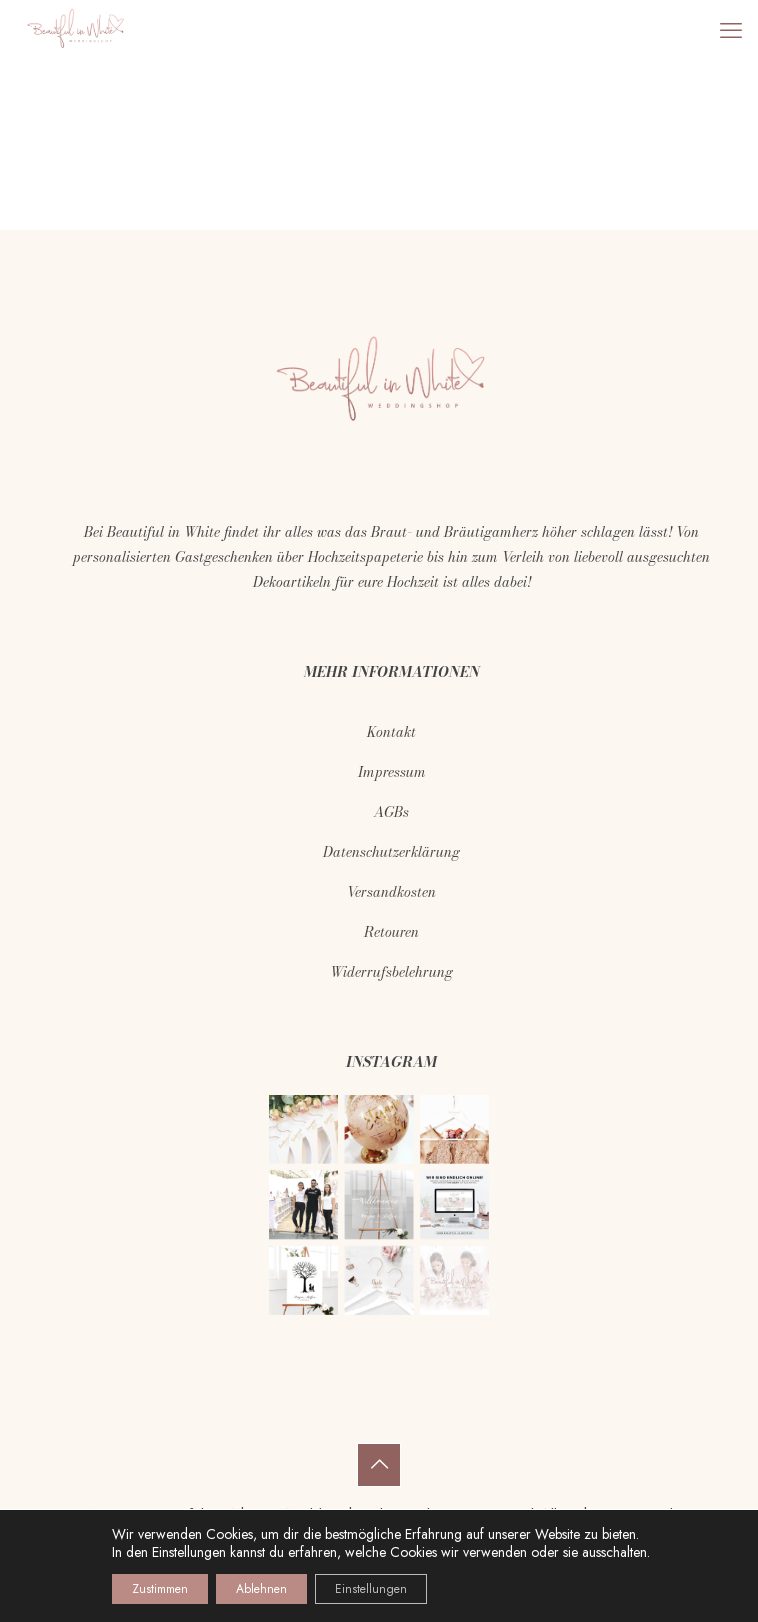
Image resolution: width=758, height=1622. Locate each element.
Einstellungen (189, 1552)
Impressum (392, 772)
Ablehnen (261, 1589)
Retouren (391, 932)
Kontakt (391, 732)
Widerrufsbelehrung (391, 972)
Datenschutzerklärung (391, 852)
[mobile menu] (731, 30)
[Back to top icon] (379, 1465)
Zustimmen (160, 1589)
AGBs (391, 812)
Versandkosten (391, 892)
